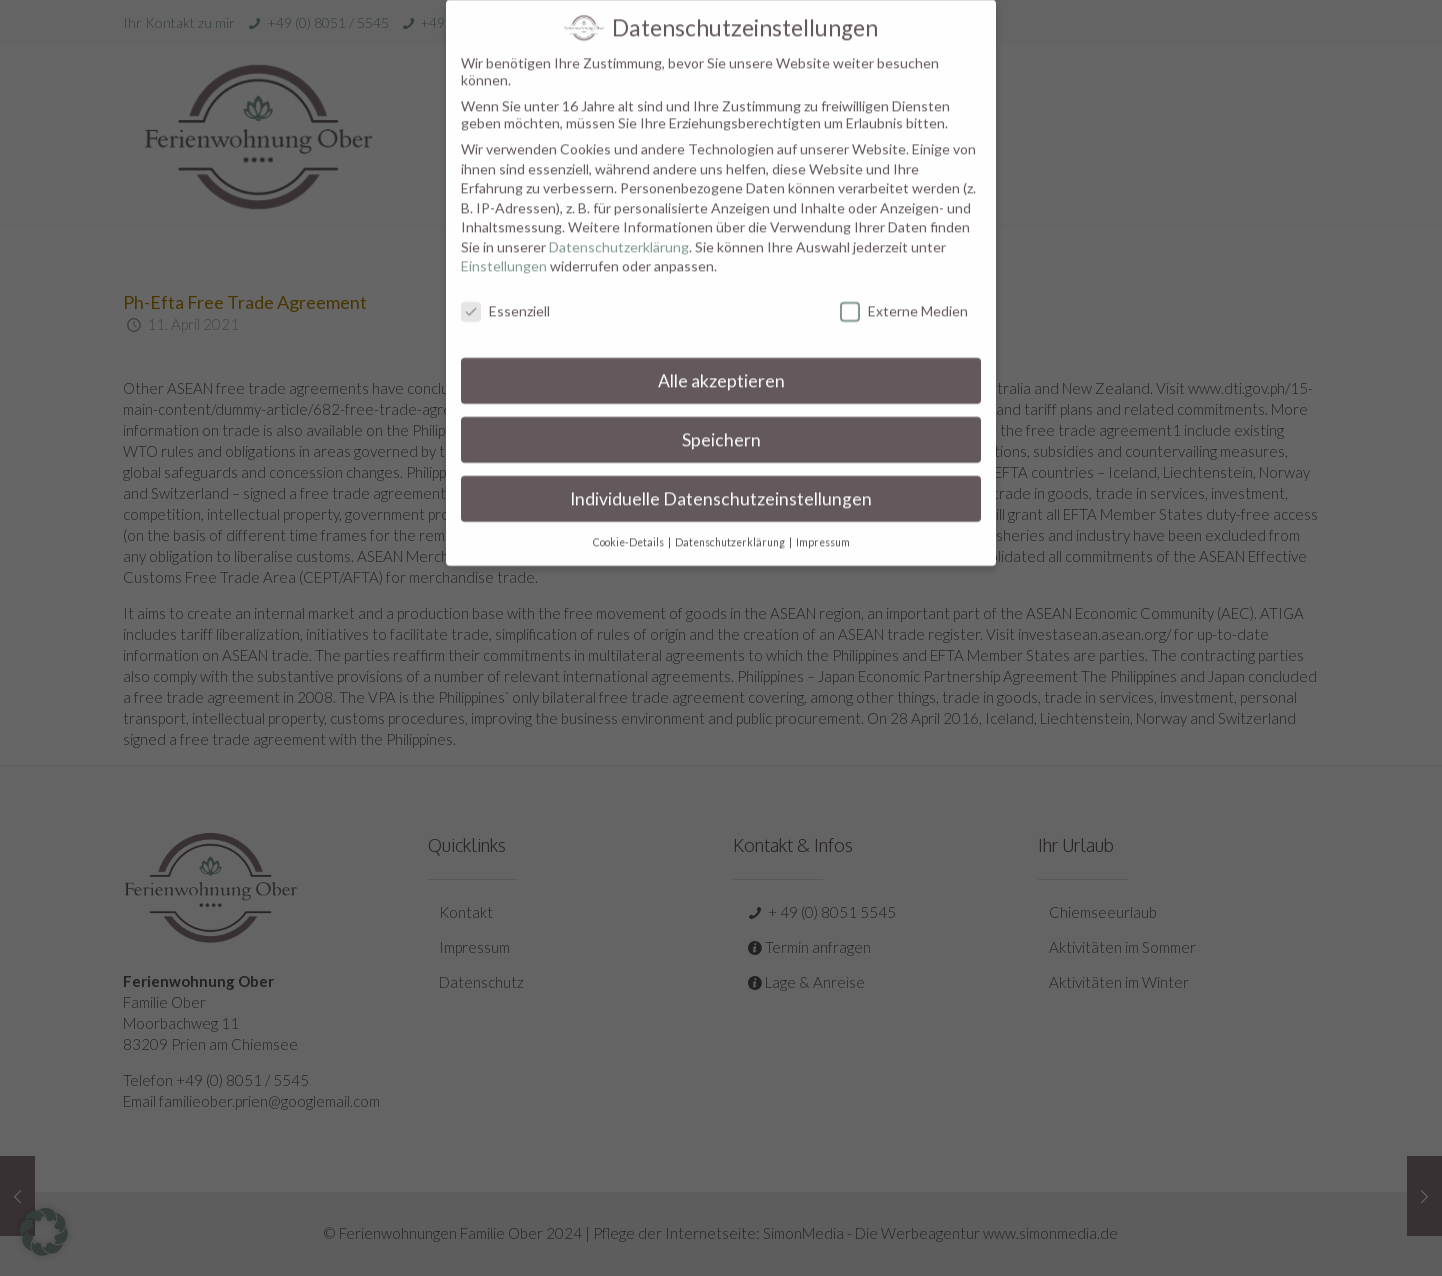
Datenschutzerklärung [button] (731, 525)
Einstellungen (504, 249)
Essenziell (505, 294)
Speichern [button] (721, 423)
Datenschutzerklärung (619, 229)
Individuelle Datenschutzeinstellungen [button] (721, 481)
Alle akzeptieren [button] (721, 364)
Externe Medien (904, 294)
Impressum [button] (823, 525)
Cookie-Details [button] (629, 525)
